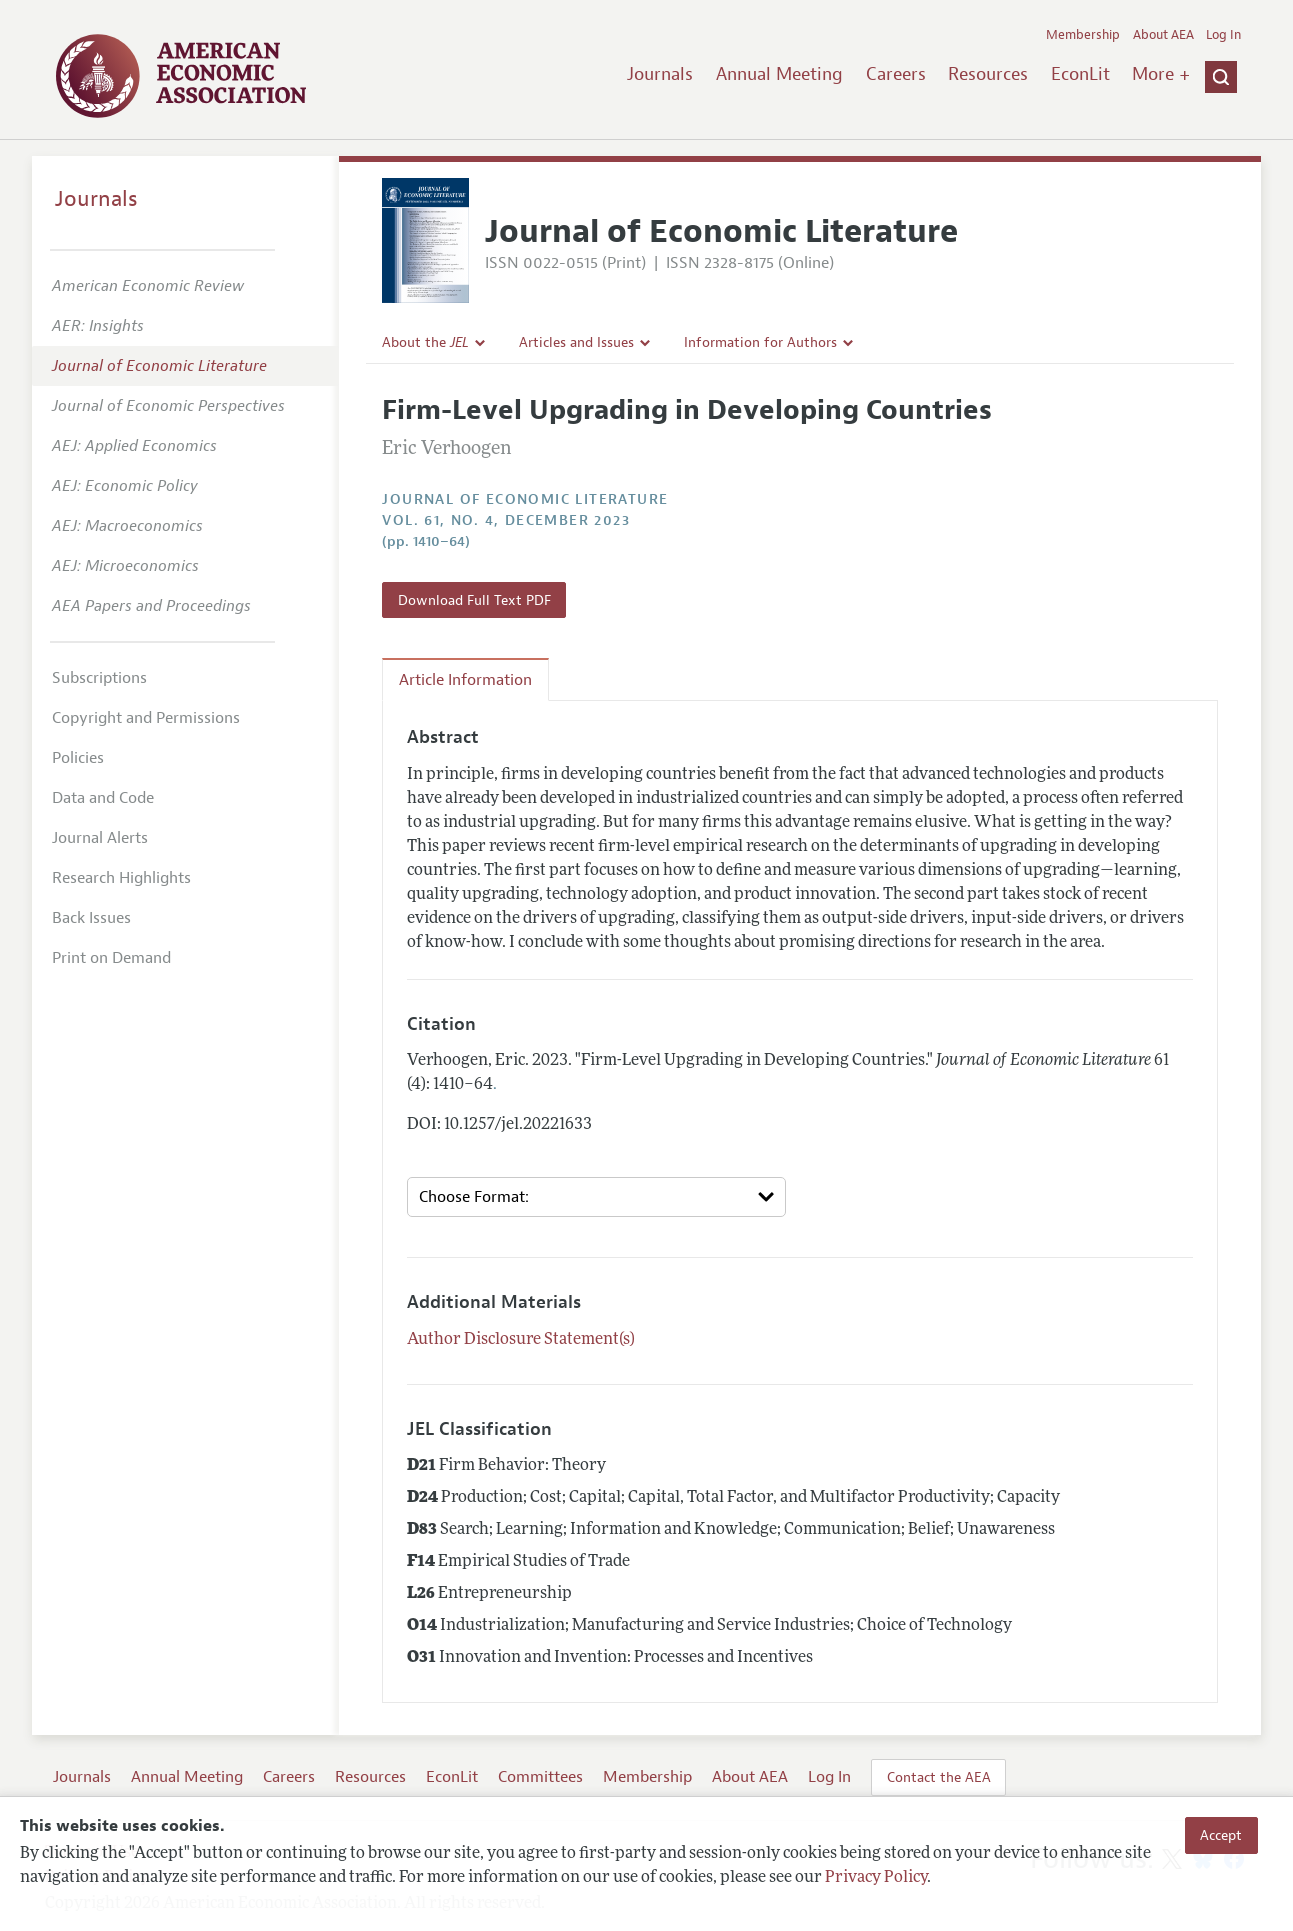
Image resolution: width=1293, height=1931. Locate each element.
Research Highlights (121, 878)
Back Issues (91, 918)
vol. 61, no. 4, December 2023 (506, 520)
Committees (540, 1777)
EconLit (1080, 74)
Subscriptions (99, 678)
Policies (78, 758)
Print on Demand (111, 958)
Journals (660, 74)
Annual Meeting (779, 74)
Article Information (465, 680)
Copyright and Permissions (146, 718)
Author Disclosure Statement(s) (521, 1340)
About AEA (1163, 35)
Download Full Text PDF (474, 600)
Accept (1221, 1835)
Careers (896, 74)
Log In (1223, 35)
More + (1161, 74)
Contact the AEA (939, 1777)
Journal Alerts (100, 838)
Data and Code (103, 798)
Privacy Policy (876, 1878)
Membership (1083, 35)
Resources (988, 74)
